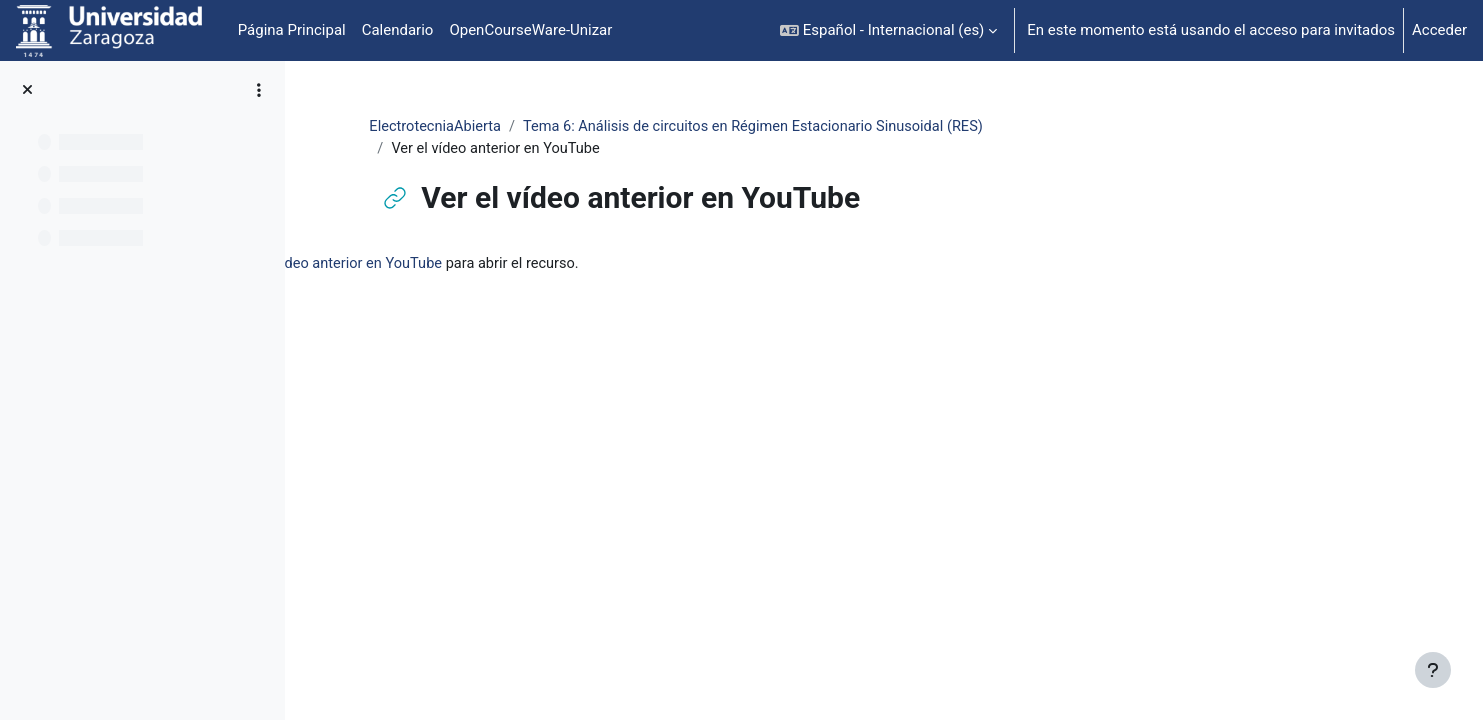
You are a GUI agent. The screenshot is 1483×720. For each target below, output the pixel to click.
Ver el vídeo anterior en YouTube (580, 265)
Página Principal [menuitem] (292, 30)
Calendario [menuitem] (398, 30)
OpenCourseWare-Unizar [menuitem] (530, 30)
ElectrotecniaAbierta (536, 127)
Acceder (1439, 30)
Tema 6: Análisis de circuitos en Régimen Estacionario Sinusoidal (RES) (863, 127)
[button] (888, 30)
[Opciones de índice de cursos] (259, 90)
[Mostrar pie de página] (1433, 670)
